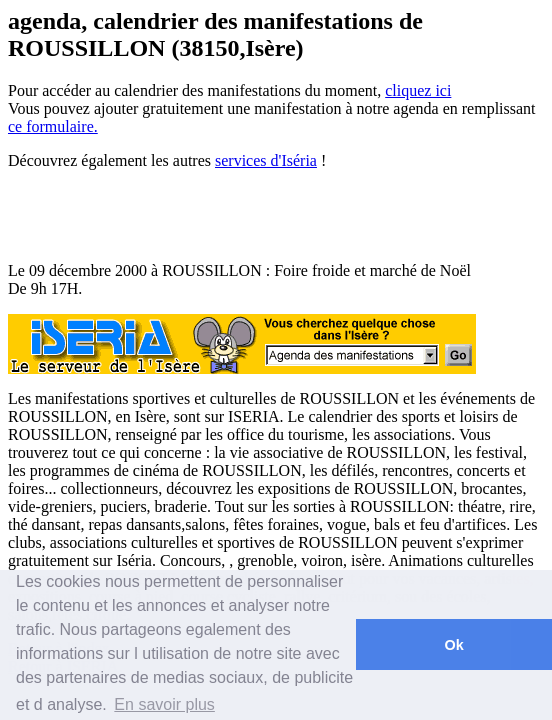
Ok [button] (453, 645)
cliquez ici (418, 90)
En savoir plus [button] (164, 704)
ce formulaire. (53, 126)
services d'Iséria (266, 160)
